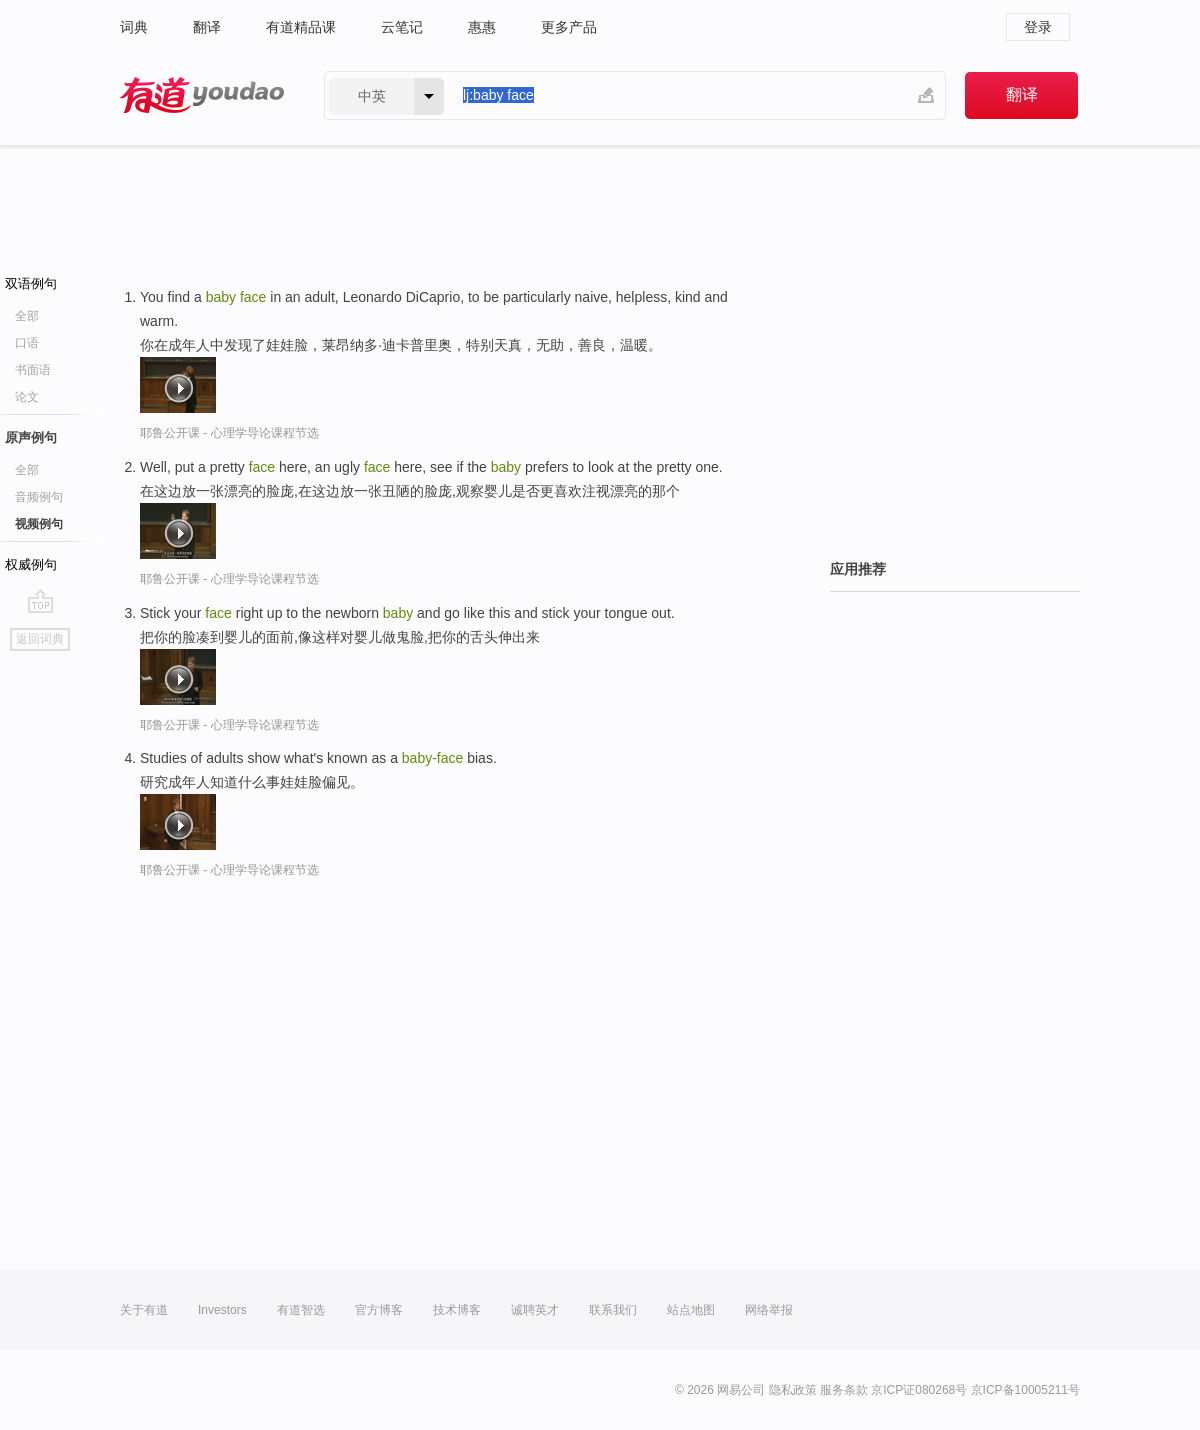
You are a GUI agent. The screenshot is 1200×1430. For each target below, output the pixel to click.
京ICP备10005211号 (1025, 1390)
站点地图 (691, 1310)
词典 (134, 27)
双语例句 (31, 283)
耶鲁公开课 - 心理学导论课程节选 (229, 433)
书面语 (33, 370)
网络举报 (769, 1310)
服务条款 (844, 1390)
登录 (1038, 27)
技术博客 (457, 1310)
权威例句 (31, 564)
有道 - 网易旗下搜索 (202, 95)
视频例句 (39, 524)
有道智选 (301, 1310)
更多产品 (569, 27)
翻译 (207, 27)
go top (40, 601)
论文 (27, 397)
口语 (27, 343)
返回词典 (40, 639)
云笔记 (402, 27)
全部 (27, 316)
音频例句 (39, 497)
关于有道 (144, 1310)
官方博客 (379, 1310)
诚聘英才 (535, 1310)
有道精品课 (301, 27)
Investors (222, 1310)
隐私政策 (793, 1390)
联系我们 (613, 1310)
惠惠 (482, 27)
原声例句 (31, 437)
